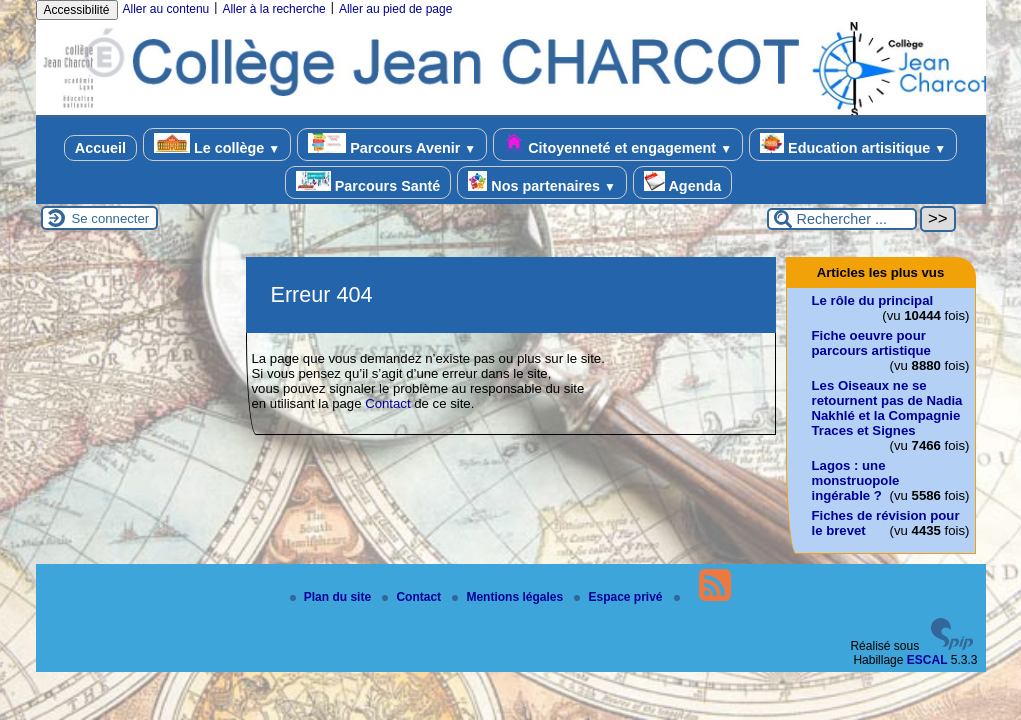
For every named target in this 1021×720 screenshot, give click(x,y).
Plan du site (332, 597)
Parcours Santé (368, 182)
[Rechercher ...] (842, 219)
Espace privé (619, 597)
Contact (387, 403)
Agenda (682, 182)
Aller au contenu (166, 9)
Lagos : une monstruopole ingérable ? (856, 480)
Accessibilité (77, 10)
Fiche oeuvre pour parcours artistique (871, 343)
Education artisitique (853, 144)
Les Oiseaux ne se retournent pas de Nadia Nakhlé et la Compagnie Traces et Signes (887, 408)
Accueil (100, 148)
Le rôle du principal (873, 300)
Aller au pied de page (395, 9)
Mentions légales (509, 597)
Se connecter (111, 218)
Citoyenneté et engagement (618, 144)
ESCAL (927, 660)
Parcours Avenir (392, 144)
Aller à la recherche (273, 9)
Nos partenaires (542, 182)
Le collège (217, 144)
